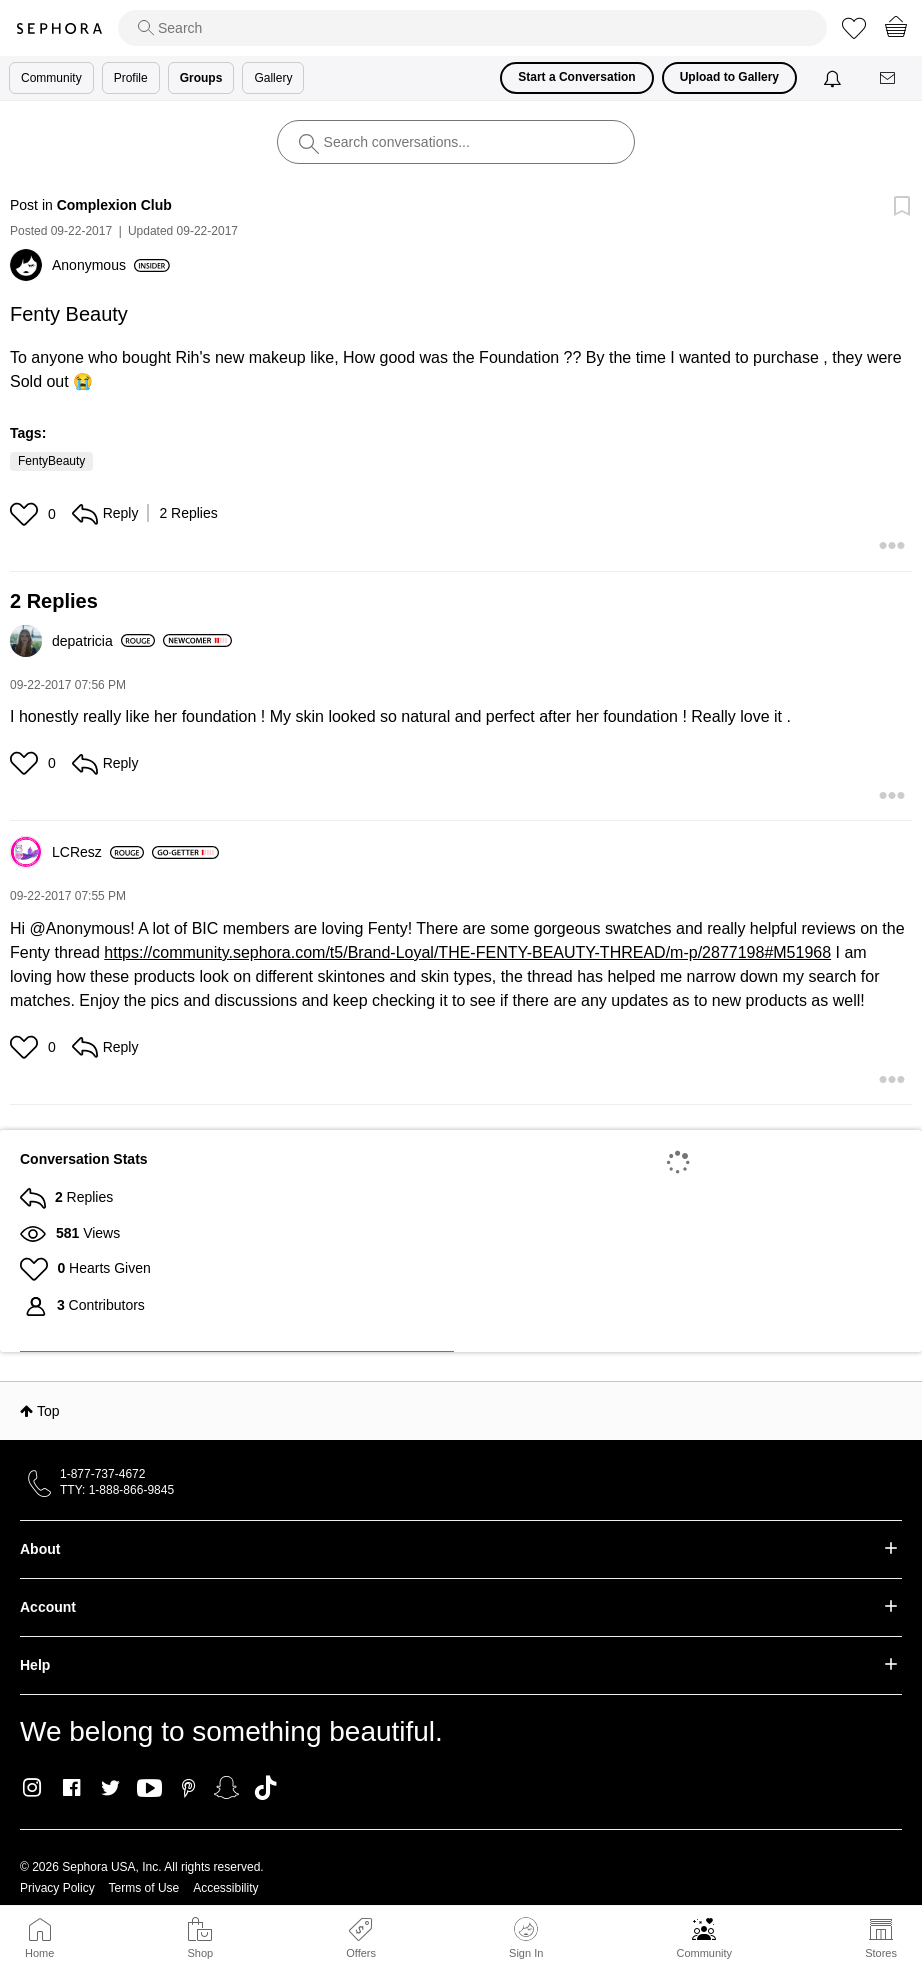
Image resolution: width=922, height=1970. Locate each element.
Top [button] (48, 1411)
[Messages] (889, 78)
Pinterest (188, 1788)
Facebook (71, 1788)
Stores (881, 1953)
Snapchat (226, 1788)
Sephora (59, 28)
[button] (26, 514)
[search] (472, 28)
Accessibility (225, 1888)
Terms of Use (144, 1888)
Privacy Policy (57, 1888)
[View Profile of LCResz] (98, 852)
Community (704, 1953)
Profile (131, 78)
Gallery (273, 78)
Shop (200, 1953)
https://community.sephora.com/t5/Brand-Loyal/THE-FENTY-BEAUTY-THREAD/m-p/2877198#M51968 (467, 952)
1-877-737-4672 (102, 1474)
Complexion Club (114, 205)
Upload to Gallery (729, 77)
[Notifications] (834, 78)
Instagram (32, 1788)
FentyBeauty (51, 461)
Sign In (526, 1938)
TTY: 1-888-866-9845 (117, 1490)
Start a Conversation (576, 77)
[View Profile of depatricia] (103, 641)
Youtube (149, 1789)
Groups (201, 78)
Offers (361, 1953)
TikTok (265, 1788)
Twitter (110, 1788)
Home (39, 1953)
